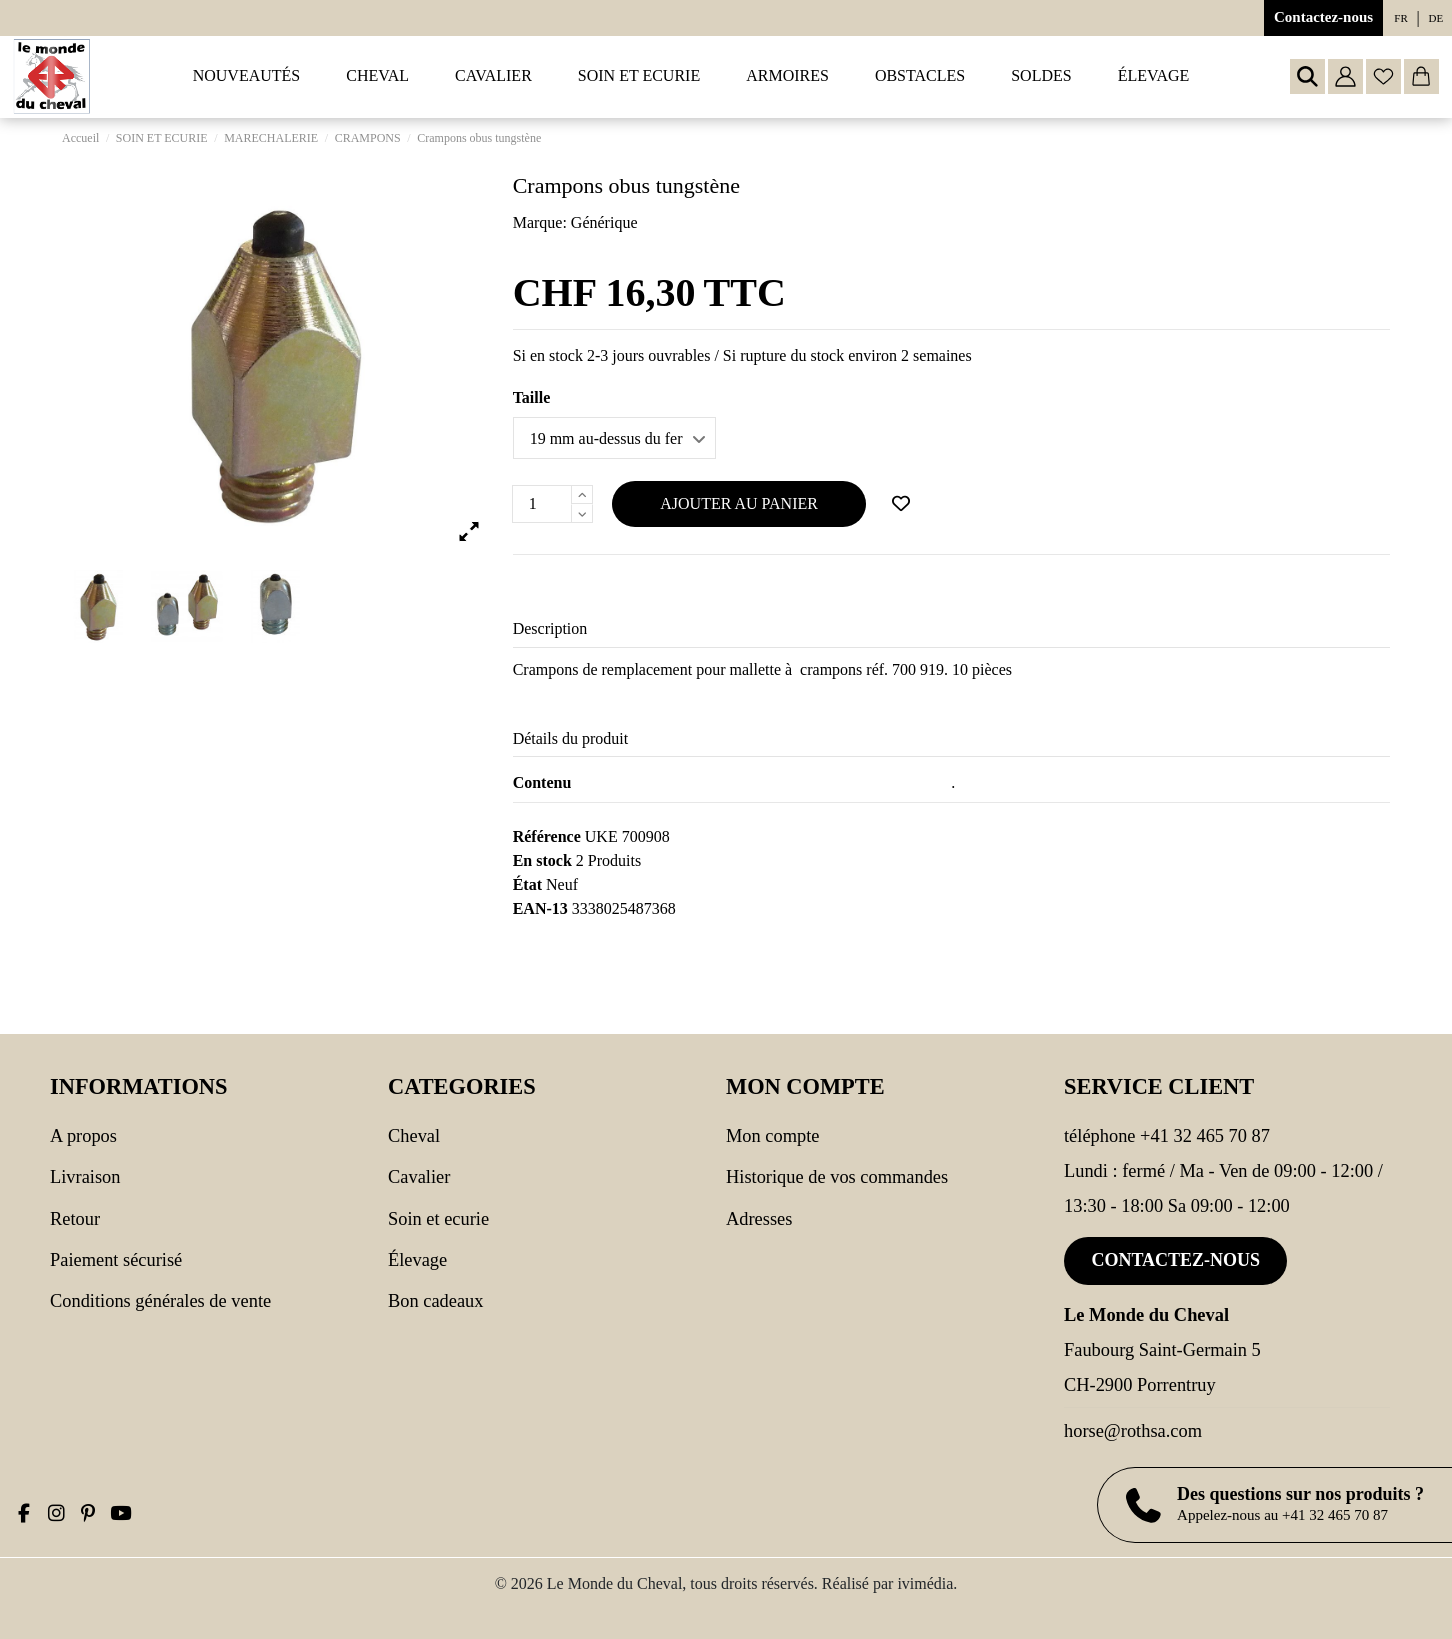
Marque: (540, 222)
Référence (547, 836)
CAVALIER (419, 1177)
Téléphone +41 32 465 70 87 (1167, 1136)
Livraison (85, 1177)
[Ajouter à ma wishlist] (901, 504)
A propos (83, 1136)
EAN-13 (540, 908)
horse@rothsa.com (1133, 1431)
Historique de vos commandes (837, 1177)
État (527, 884)
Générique (604, 222)
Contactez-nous (1323, 17)
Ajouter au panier (739, 503)
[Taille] (614, 438)
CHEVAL (414, 1136)
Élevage (417, 1260)
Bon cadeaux (436, 1301)
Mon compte (772, 1136)
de (1436, 18)
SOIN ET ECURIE (438, 1219)
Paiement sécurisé (116, 1260)
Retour (75, 1219)
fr (1400, 18)
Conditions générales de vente (160, 1301)
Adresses (759, 1219)
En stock (542, 860)
